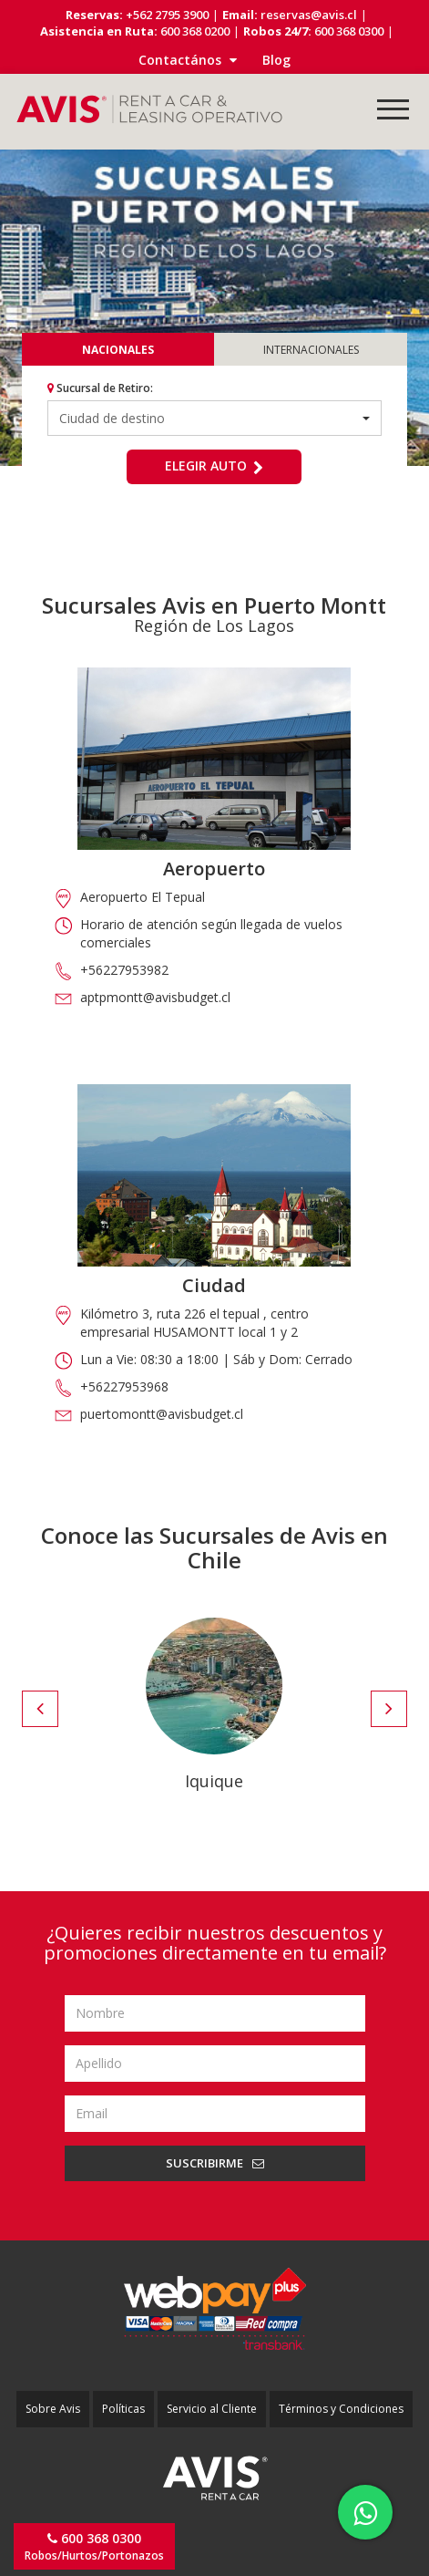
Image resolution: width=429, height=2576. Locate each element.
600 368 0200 (194, 31)
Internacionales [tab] (311, 349)
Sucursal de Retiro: (100, 388)
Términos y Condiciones (341, 2408)
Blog (276, 59)
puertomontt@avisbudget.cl (161, 1413)
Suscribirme (215, 2163)
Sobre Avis (53, 2408)
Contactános (187, 59)
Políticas (123, 2408)
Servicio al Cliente (212, 2408)
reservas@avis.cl (308, 14)
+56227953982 (124, 969)
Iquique (214, 1781)
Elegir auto (214, 466)
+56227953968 (124, 1386)
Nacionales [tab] (118, 349)
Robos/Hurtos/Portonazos (94, 2546)
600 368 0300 (347, 31)
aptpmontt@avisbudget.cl (155, 997)
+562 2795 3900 (166, 14)
